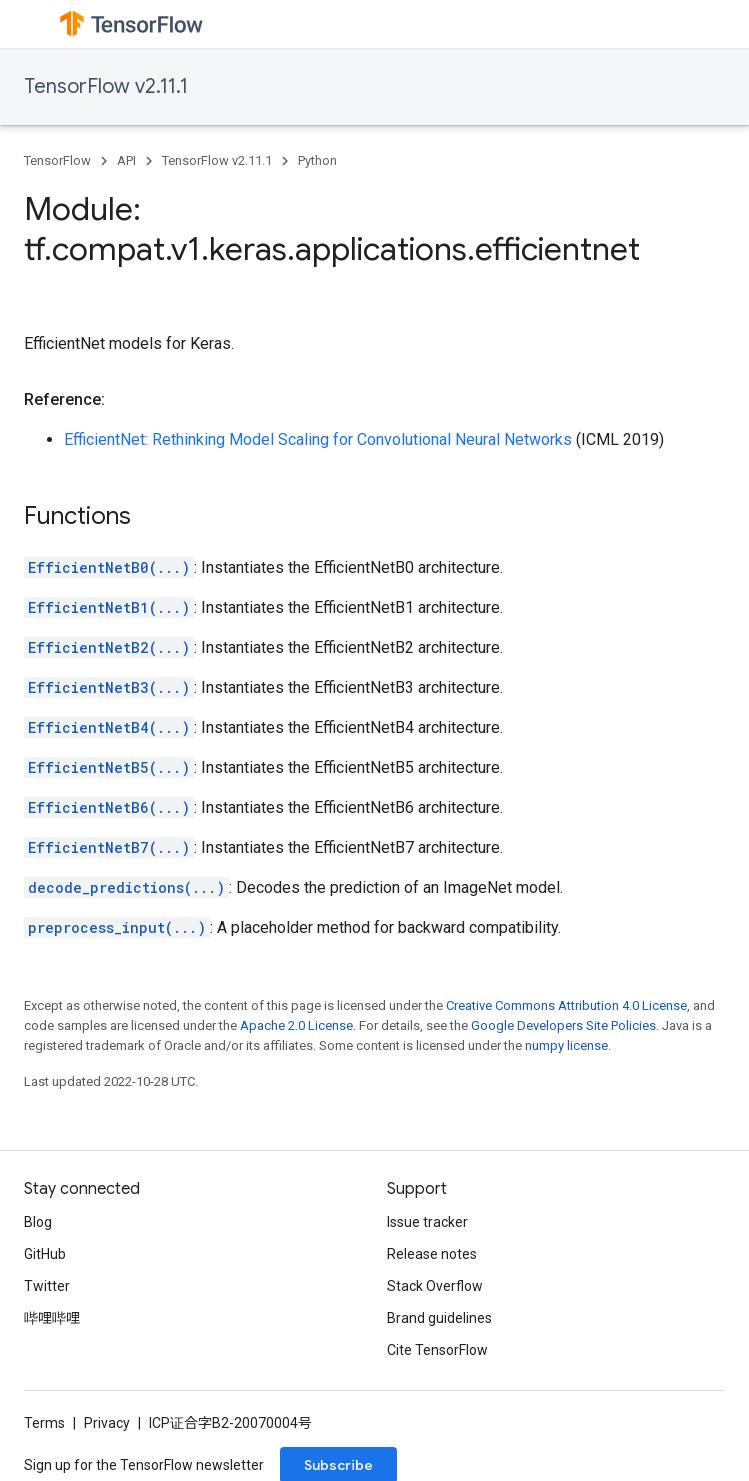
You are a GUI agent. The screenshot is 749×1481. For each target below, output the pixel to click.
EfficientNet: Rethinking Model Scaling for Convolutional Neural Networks (318, 439)
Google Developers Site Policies (563, 1025)
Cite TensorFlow (437, 1350)
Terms (44, 1423)
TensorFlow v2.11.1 (106, 86)
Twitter (47, 1286)
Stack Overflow (435, 1286)
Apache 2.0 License (296, 1025)
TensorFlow (57, 160)
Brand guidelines (439, 1318)
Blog (38, 1222)
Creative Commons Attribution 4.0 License (566, 1005)
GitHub (45, 1254)
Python (317, 160)
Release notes (432, 1254)
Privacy (107, 1423)
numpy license (566, 1045)
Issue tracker (427, 1222)
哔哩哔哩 (52, 1318)
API (126, 160)
